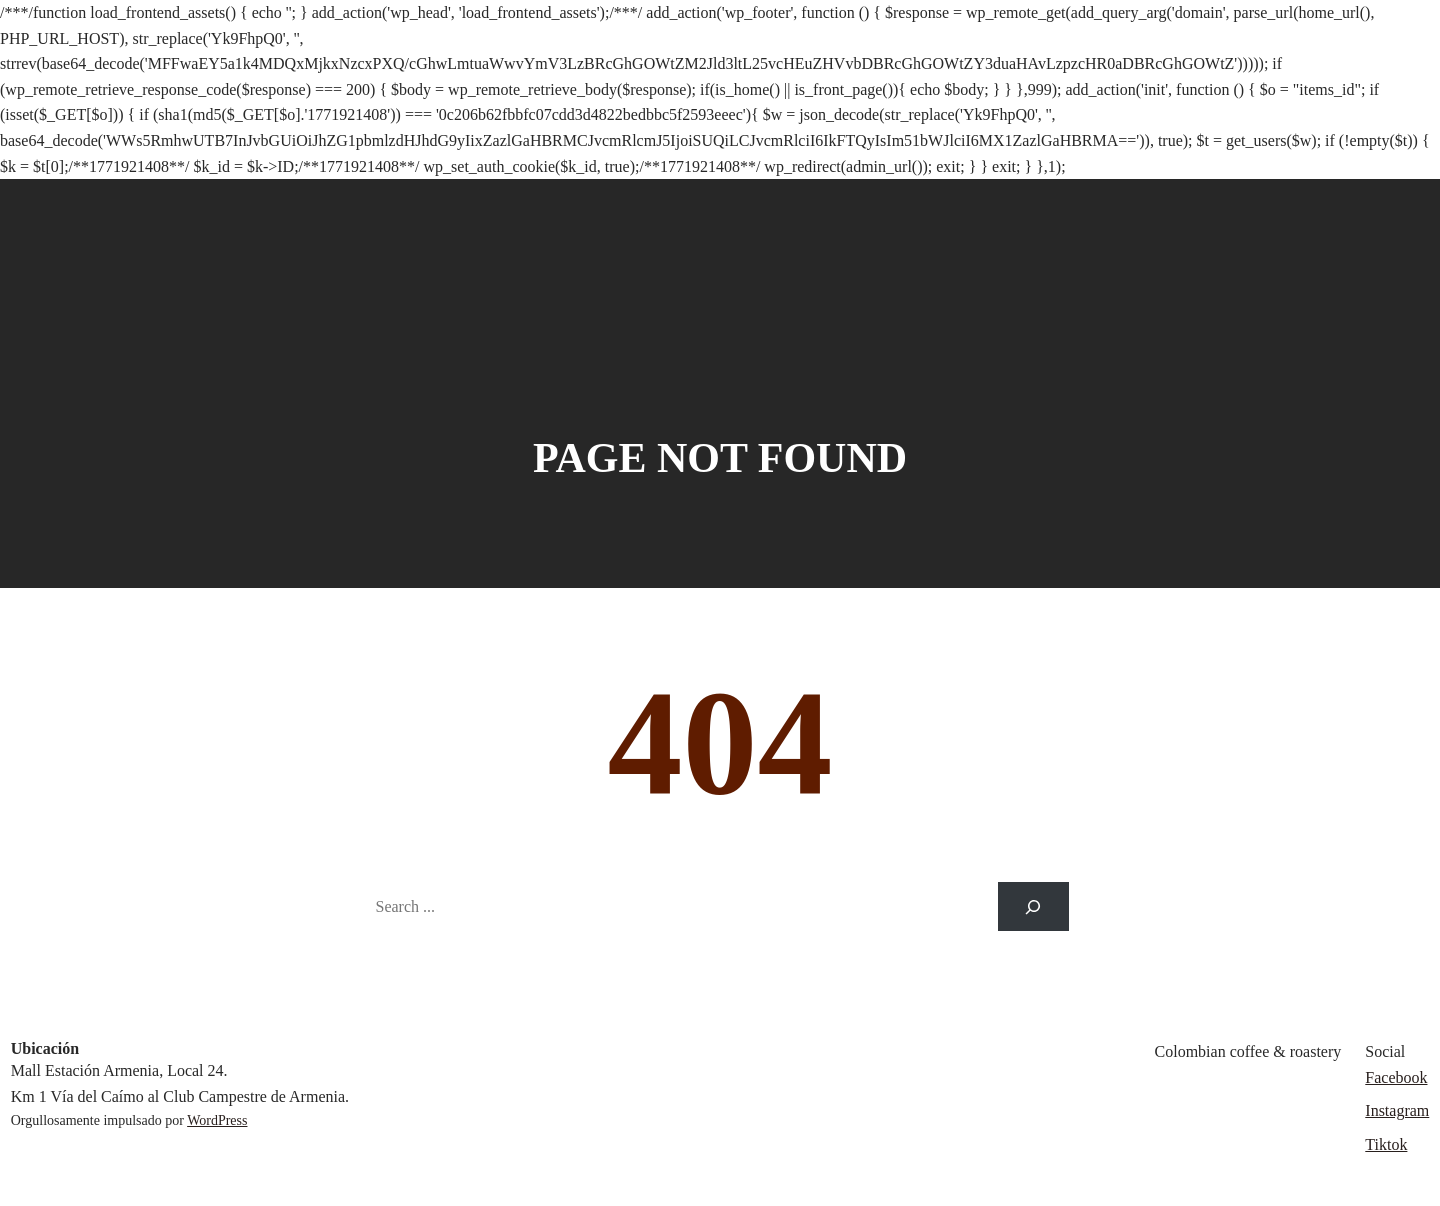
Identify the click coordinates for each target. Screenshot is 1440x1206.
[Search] (1033, 906)
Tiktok (1386, 1144)
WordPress (217, 1120)
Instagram (1397, 1110)
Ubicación (45, 1048)
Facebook (1396, 1077)
